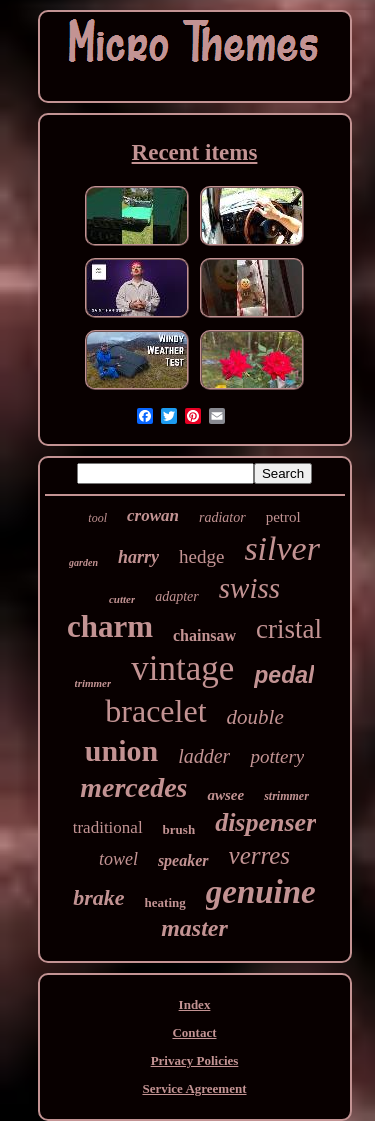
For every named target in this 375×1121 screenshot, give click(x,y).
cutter (122, 599)
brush (179, 829)
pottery (277, 756)
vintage (182, 668)
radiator (222, 517)
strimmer (286, 796)
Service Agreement (194, 1088)
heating (165, 902)
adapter (177, 596)
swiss (249, 588)
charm (110, 626)
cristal (289, 629)
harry (138, 557)
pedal (284, 675)
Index (195, 1004)
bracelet (155, 711)
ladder (204, 756)
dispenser (265, 822)
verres (260, 855)
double (255, 717)
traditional (108, 827)
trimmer (93, 683)
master (194, 928)
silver (282, 548)
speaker (183, 860)
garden (83, 562)
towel (118, 859)
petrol (283, 517)
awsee (225, 795)
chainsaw (204, 635)
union (121, 750)
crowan (153, 515)
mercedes (133, 787)
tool (97, 518)
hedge (201, 556)
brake (98, 897)
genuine (261, 892)
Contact (194, 1032)
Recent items (195, 152)
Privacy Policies (195, 1060)
